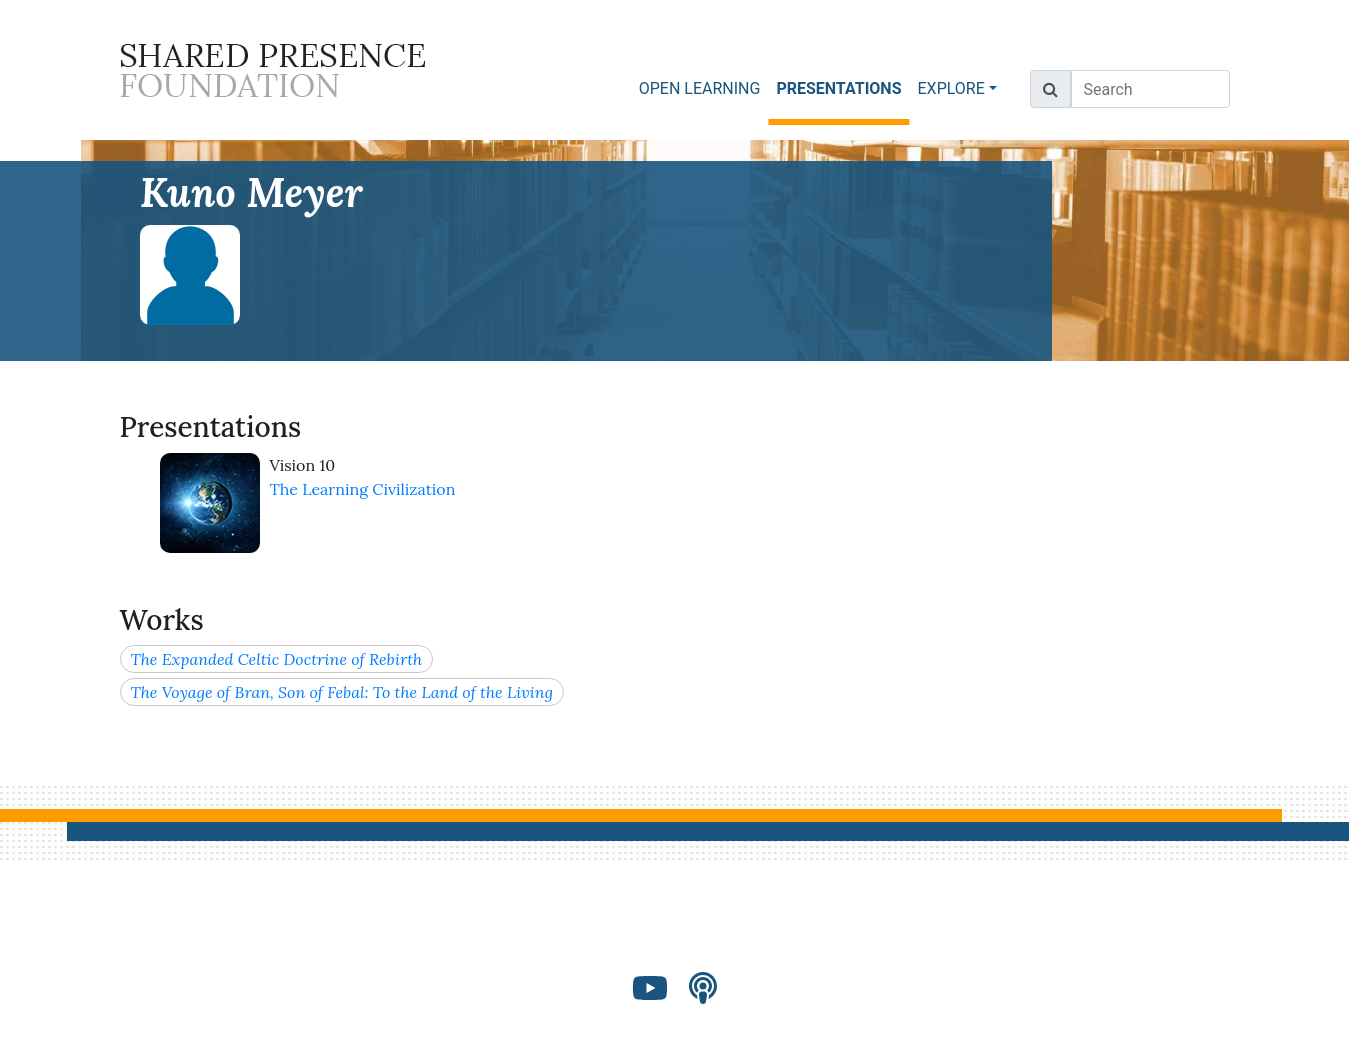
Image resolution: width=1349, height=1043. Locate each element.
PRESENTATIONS (842, 87)
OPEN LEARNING (700, 88)
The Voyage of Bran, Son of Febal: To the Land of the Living (342, 692)
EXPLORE (951, 88)
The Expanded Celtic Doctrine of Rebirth (277, 659)
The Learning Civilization (363, 489)
